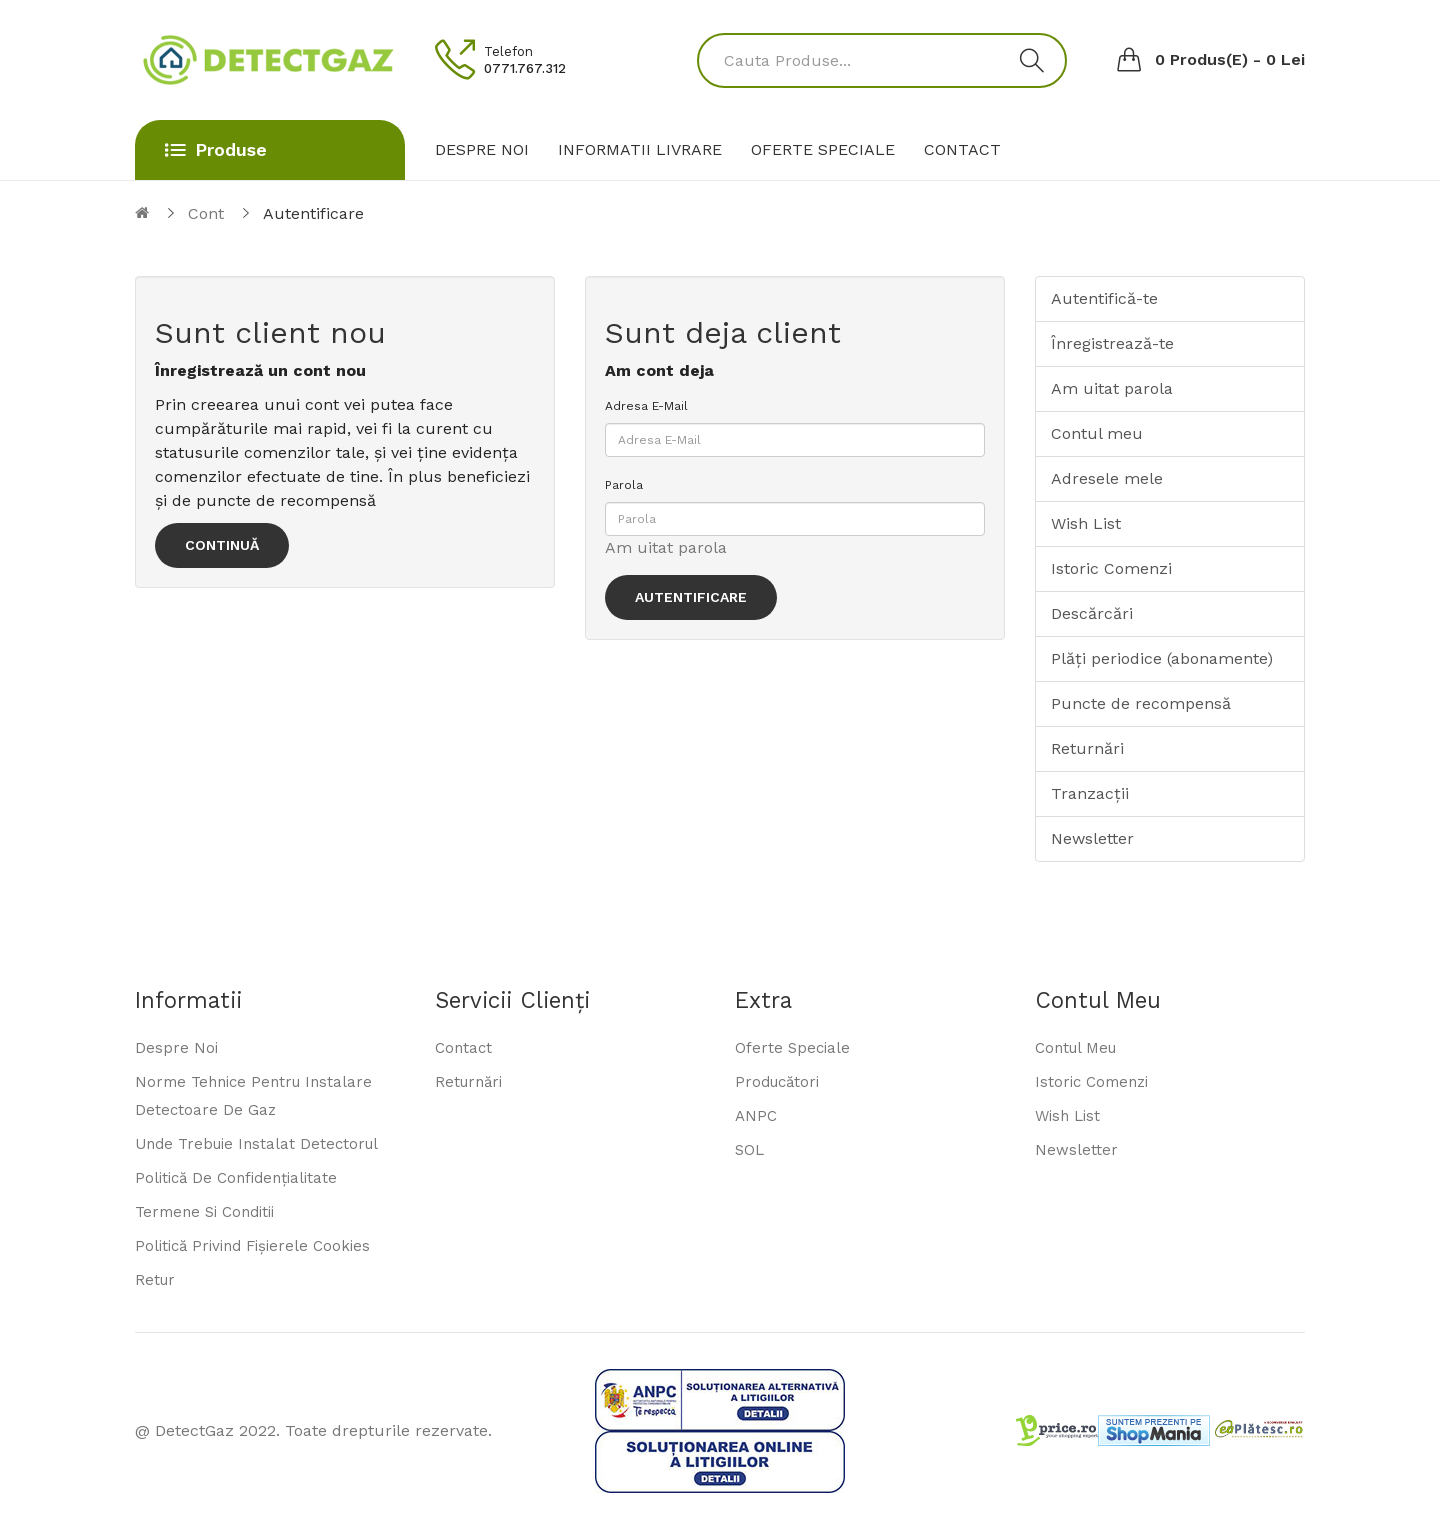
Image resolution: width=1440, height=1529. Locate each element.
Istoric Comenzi (1111, 568)
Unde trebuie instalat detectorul (256, 1144)
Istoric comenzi (1091, 1082)
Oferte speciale (792, 1048)
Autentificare (313, 213)
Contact (463, 1048)
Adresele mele (1107, 478)
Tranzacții (1090, 793)
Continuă (222, 545)
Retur (155, 1280)
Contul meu (1097, 433)
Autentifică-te (1104, 298)
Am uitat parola (666, 547)
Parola (624, 485)
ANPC (756, 1116)
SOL (749, 1150)
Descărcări (1092, 613)
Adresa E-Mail (646, 406)
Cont (206, 213)
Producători (777, 1082)
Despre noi (176, 1048)
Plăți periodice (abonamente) (1162, 658)
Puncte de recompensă (1141, 703)
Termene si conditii (204, 1212)
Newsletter (1092, 838)
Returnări (1087, 748)
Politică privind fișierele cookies (252, 1246)
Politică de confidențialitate (236, 1178)
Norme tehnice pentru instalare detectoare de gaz (253, 1096)
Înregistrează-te (1112, 343)
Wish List (1086, 523)
